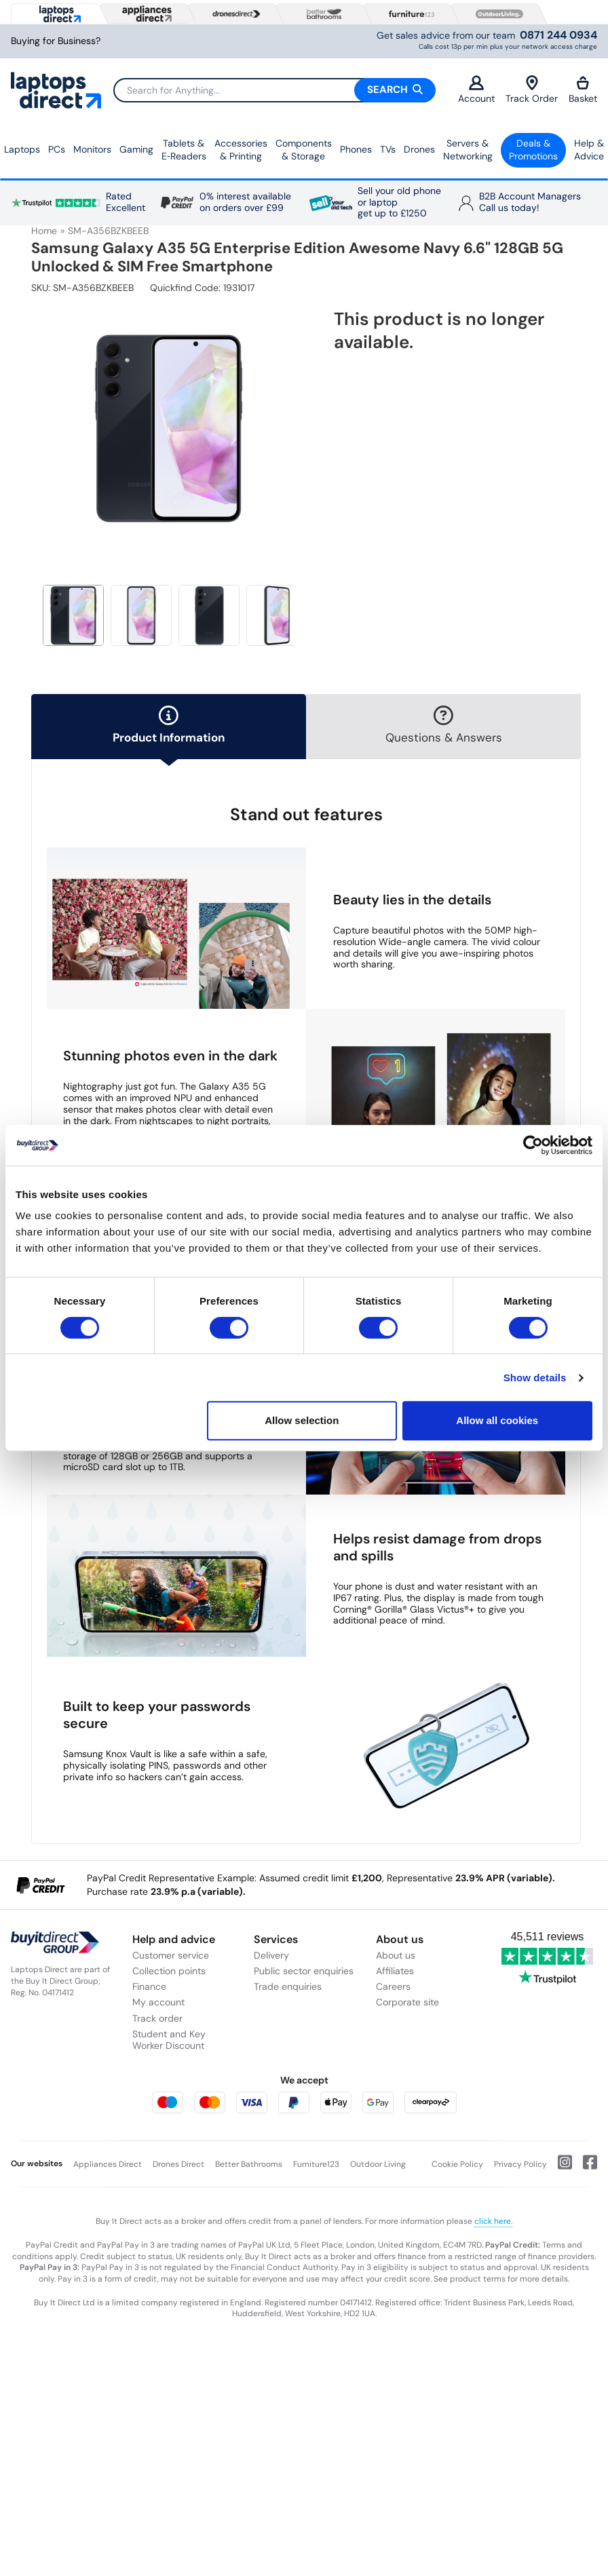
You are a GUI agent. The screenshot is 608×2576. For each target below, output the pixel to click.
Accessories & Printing (240, 150)
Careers (393, 1986)
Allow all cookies (497, 1420)
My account (158, 2002)
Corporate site (407, 2002)
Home (44, 231)
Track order (157, 2018)
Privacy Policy (520, 2164)
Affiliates (395, 1971)
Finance (149, 1986)
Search (395, 89)
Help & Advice (589, 150)
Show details (535, 1377)
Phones (356, 149)
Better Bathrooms (248, 2164)
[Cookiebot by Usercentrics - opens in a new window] (533, 1145)
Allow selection (302, 1420)
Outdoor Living (378, 2164)
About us (395, 1955)
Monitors (92, 149)
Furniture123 (316, 2164)
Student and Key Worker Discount (169, 2040)
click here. (493, 2221)
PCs (56, 149)
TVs (388, 149)
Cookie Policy (457, 2164)
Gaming (136, 149)
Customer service (170, 1955)
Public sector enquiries (304, 1971)
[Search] (274, 90)
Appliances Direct (107, 2164)
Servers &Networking (468, 150)
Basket (583, 89)
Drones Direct (178, 2164)
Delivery (271, 1955)
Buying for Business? (55, 41)
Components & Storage (304, 150)
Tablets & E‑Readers (184, 150)
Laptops (22, 149)
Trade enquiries (288, 1986)
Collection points (169, 1971)
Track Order (532, 89)
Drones (419, 149)
